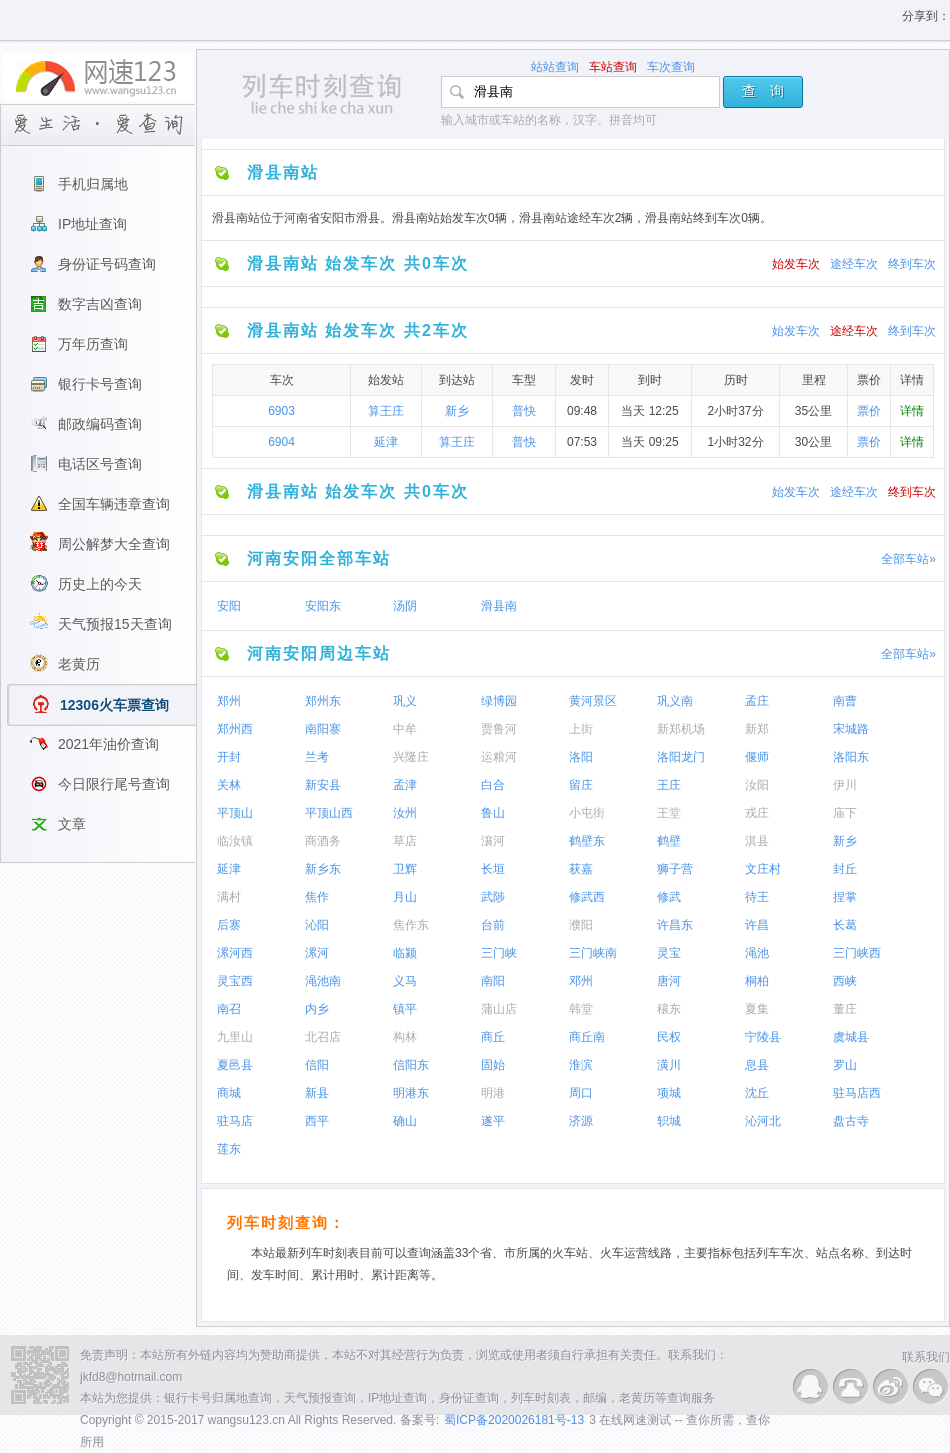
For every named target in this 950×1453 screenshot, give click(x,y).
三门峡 (499, 953)
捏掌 (845, 897)
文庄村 (763, 869)
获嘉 (581, 869)
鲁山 (493, 813)
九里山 (235, 1037)
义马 (405, 981)
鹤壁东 (587, 841)
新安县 (323, 785)
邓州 (581, 981)
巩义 (405, 701)
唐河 (669, 981)
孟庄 (757, 701)
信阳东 (411, 1065)
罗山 (845, 1065)
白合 (493, 785)
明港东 (411, 1093)
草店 (405, 841)
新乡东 (323, 869)
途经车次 (854, 264)
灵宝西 (235, 981)
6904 (281, 442)
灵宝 (669, 953)
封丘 (845, 869)
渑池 (757, 953)
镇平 (405, 1009)
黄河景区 (593, 701)
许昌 (757, 925)
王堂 (669, 813)
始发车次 (796, 264)
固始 (493, 1065)
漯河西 (235, 953)
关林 (229, 785)
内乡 (317, 1009)
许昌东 (675, 925)
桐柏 (757, 981)
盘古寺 (851, 1121)
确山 (405, 1121)
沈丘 (757, 1093)
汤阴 (405, 606)
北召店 (323, 1037)
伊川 (845, 785)
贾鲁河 (499, 729)
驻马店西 (857, 1093)
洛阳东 (851, 757)
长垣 (493, 869)
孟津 (405, 785)
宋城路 (851, 729)
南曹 (845, 701)
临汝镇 (235, 841)
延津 (386, 442)
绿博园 (499, 701)
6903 (281, 411)
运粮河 (499, 757)
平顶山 (235, 813)
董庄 (845, 1009)
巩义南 (675, 701)
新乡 (457, 411)
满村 (229, 897)
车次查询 (671, 67)
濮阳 (581, 925)
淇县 (757, 841)
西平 (317, 1121)
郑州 (229, 701)
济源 (581, 1121)
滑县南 (499, 606)
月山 (405, 897)
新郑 (757, 729)
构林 (405, 1037)
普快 (524, 411)
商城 (229, 1093)
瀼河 (493, 841)
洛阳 (581, 757)
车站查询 (613, 67)
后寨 (229, 925)
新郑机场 (681, 729)
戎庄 (757, 813)
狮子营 (675, 869)
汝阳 (757, 785)
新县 (317, 1093)
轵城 (669, 1121)
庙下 (845, 813)
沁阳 (317, 925)
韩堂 (581, 1009)
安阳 (229, 606)
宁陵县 (763, 1037)
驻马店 (235, 1121)
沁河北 (763, 1121)
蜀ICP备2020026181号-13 (514, 1420)
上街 (581, 729)
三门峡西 (857, 953)
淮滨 (581, 1065)
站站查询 (555, 67)
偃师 (757, 757)
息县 (757, 1065)
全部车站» (908, 559)
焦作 (317, 897)
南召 (229, 1009)
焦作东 (411, 925)
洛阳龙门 (681, 757)
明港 (493, 1093)
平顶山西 (329, 813)
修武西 (587, 897)
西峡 (845, 981)
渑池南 (323, 981)
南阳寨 (323, 729)
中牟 (405, 729)
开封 (229, 757)
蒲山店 (499, 1009)
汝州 (405, 813)
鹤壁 (669, 841)
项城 (669, 1093)
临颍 (405, 953)
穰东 (669, 1009)
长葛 (845, 925)
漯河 (317, 953)
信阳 (317, 1065)
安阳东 (323, 606)
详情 (912, 411)
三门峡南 (593, 953)
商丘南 (587, 1037)
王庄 (669, 785)
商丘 (493, 1037)
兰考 (317, 757)
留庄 (581, 785)
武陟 (493, 897)
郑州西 (235, 729)
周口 (581, 1093)
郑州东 (323, 701)
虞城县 (851, 1037)
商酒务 (323, 841)
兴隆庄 (411, 757)
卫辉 (405, 869)
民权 (669, 1037)
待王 (757, 897)
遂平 (493, 1121)
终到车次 (912, 264)
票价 (869, 411)
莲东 (229, 1149)
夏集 (757, 1009)
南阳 (493, 981)
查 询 (763, 91)
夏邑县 (235, 1065)
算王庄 (386, 411)
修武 (669, 897)
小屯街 (587, 813)
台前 (493, 925)
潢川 (669, 1065)
